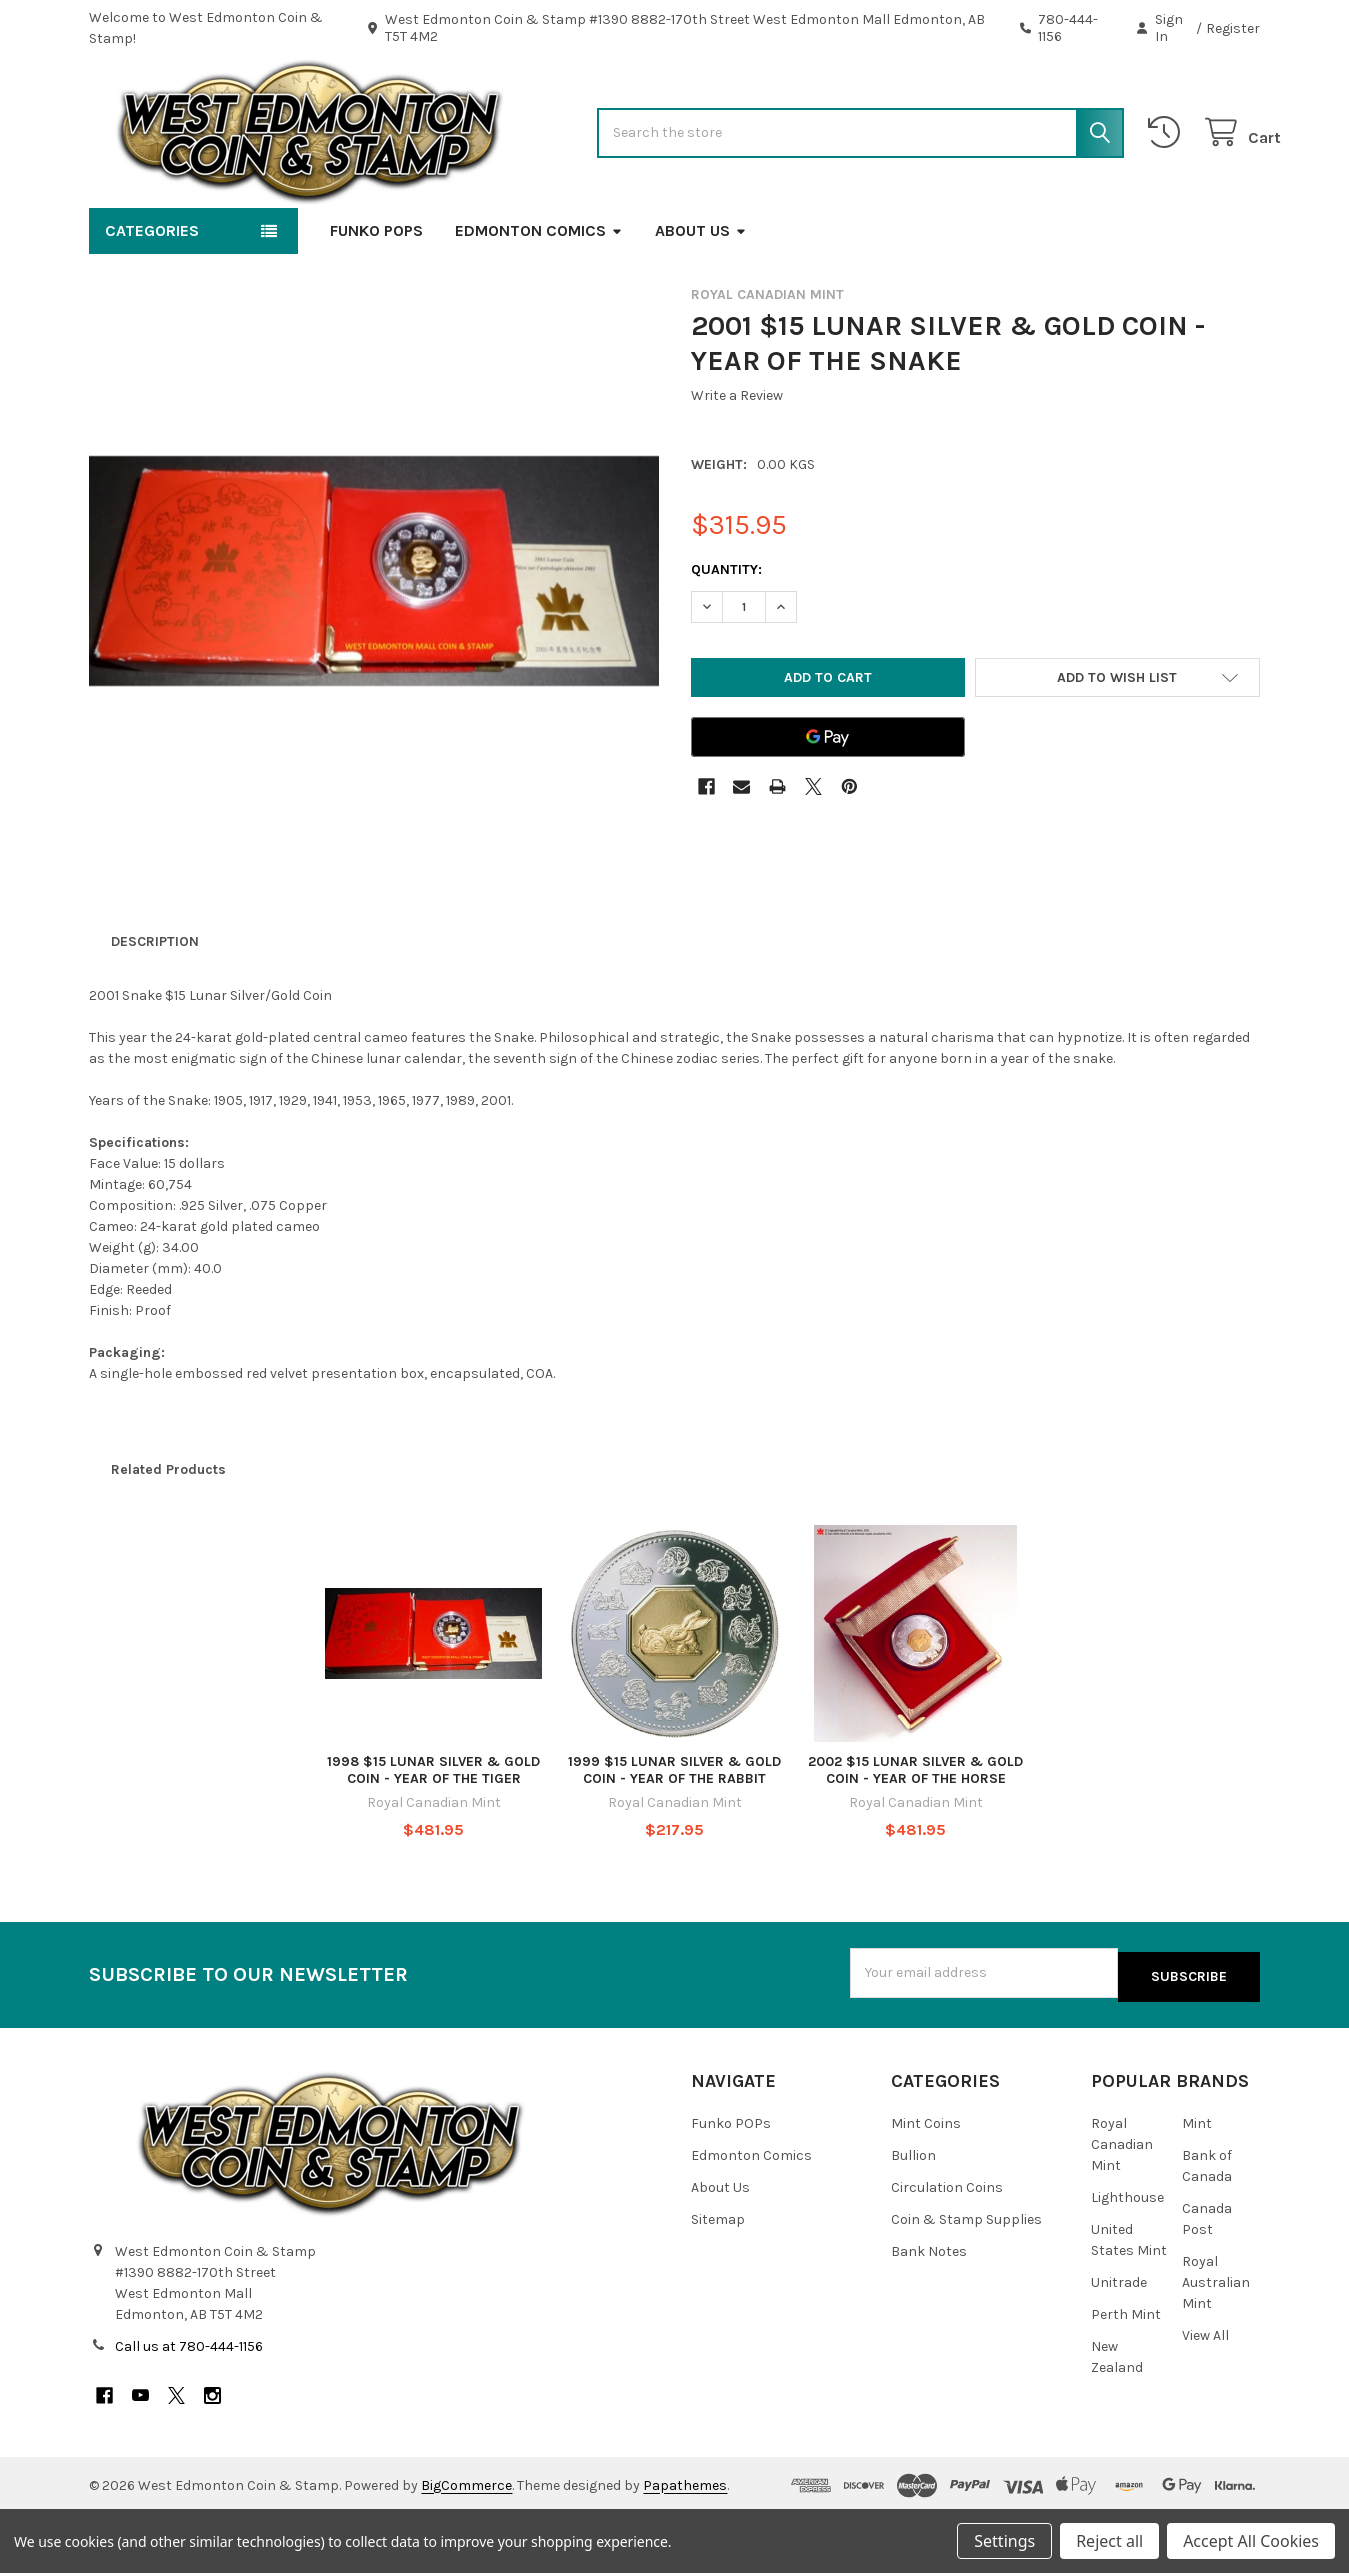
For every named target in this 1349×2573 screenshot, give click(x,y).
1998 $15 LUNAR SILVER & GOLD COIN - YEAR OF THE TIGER (433, 1834)
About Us (701, 294)
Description (155, 1005)
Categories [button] (152, 294)
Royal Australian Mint (1216, 2342)
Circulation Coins (947, 2247)
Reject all (1109, 2541)
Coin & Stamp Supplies (966, 2279)
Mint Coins (926, 2183)
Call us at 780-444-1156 (189, 2406)
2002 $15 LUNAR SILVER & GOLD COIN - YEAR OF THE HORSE (915, 1834)
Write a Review (737, 459)
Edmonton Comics (539, 294)
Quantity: (726, 633)
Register (1233, 28)
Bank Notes (929, 2311)
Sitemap (718, 2279)
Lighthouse (1127, 2257)
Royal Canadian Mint (1122, 2204)
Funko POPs (376, 294)
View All (1205, 2395)
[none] (374, 635)
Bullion (913, 2215)
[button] (1117, 741)
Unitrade (1119, 2342)
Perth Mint (1126, 2374)
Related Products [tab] (168, 1533)
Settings (1004, 2541)
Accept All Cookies (1251, 2541)
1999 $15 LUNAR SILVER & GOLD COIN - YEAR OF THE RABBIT (674, 1834)
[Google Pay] (828, 801)
